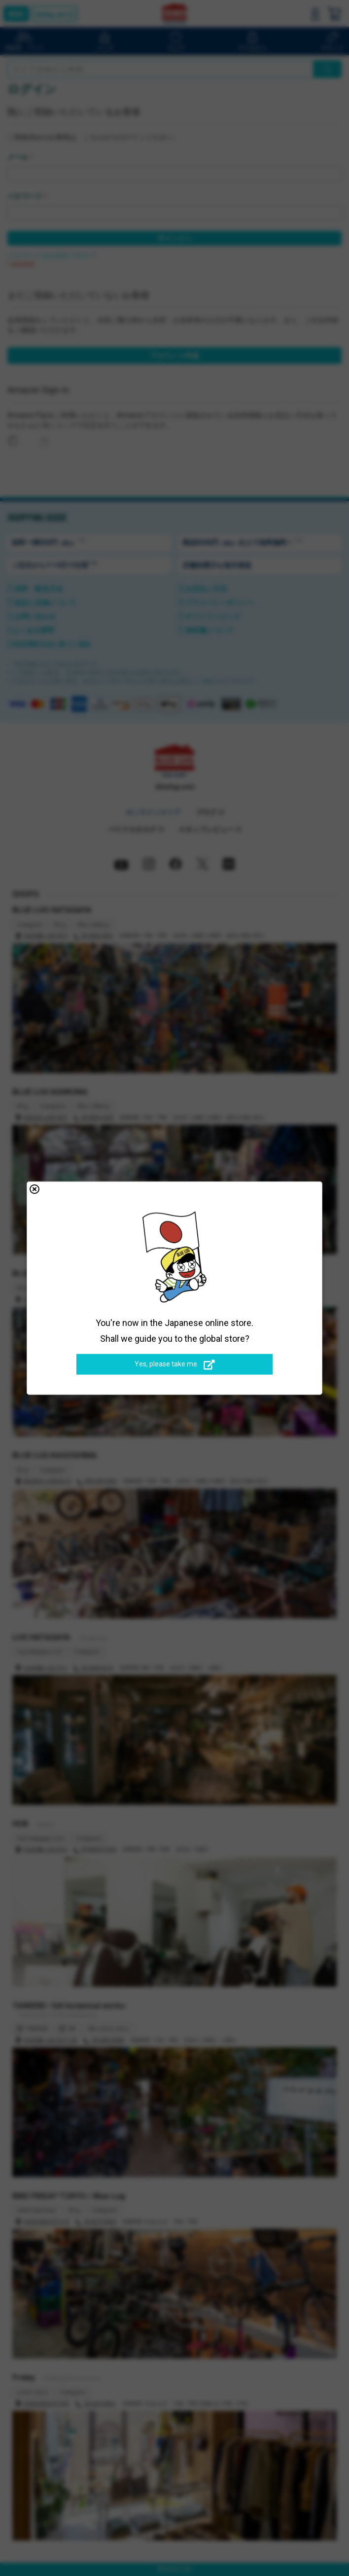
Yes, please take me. (175, 1364)
